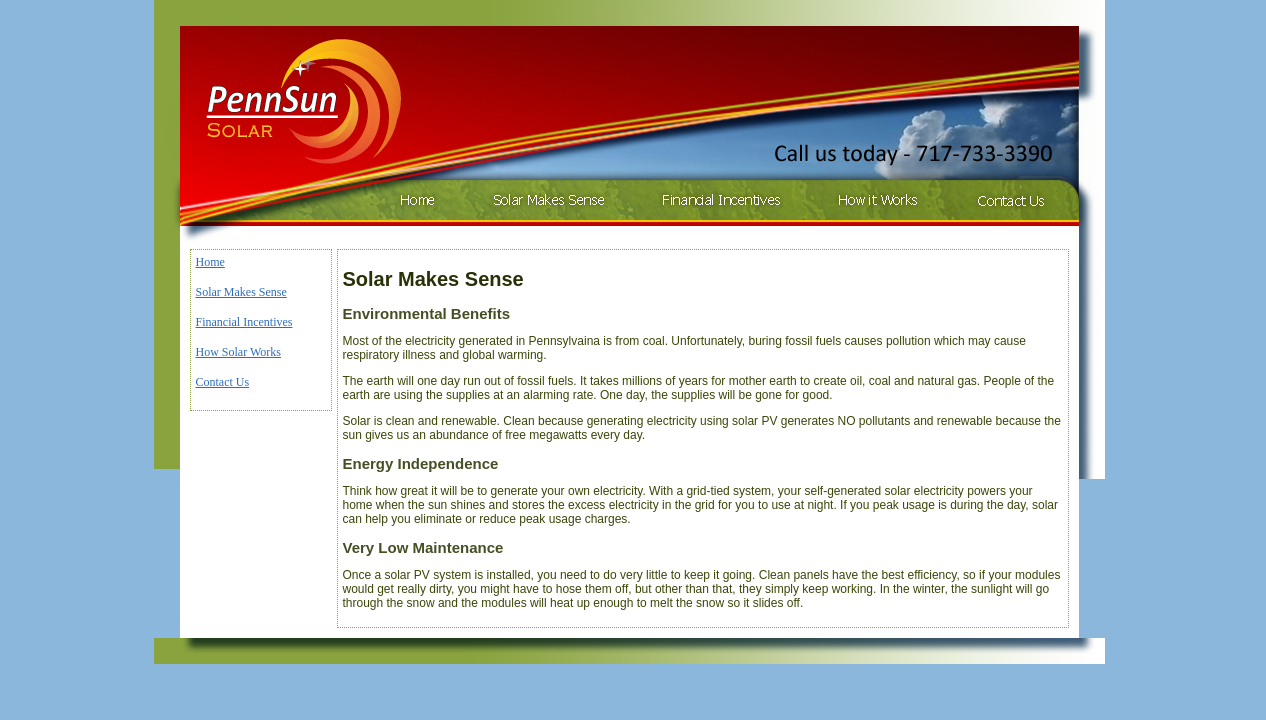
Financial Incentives (244, 322)
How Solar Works (238, 352)
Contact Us (223, 382)
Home (210, 262)
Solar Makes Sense (241, 292)
